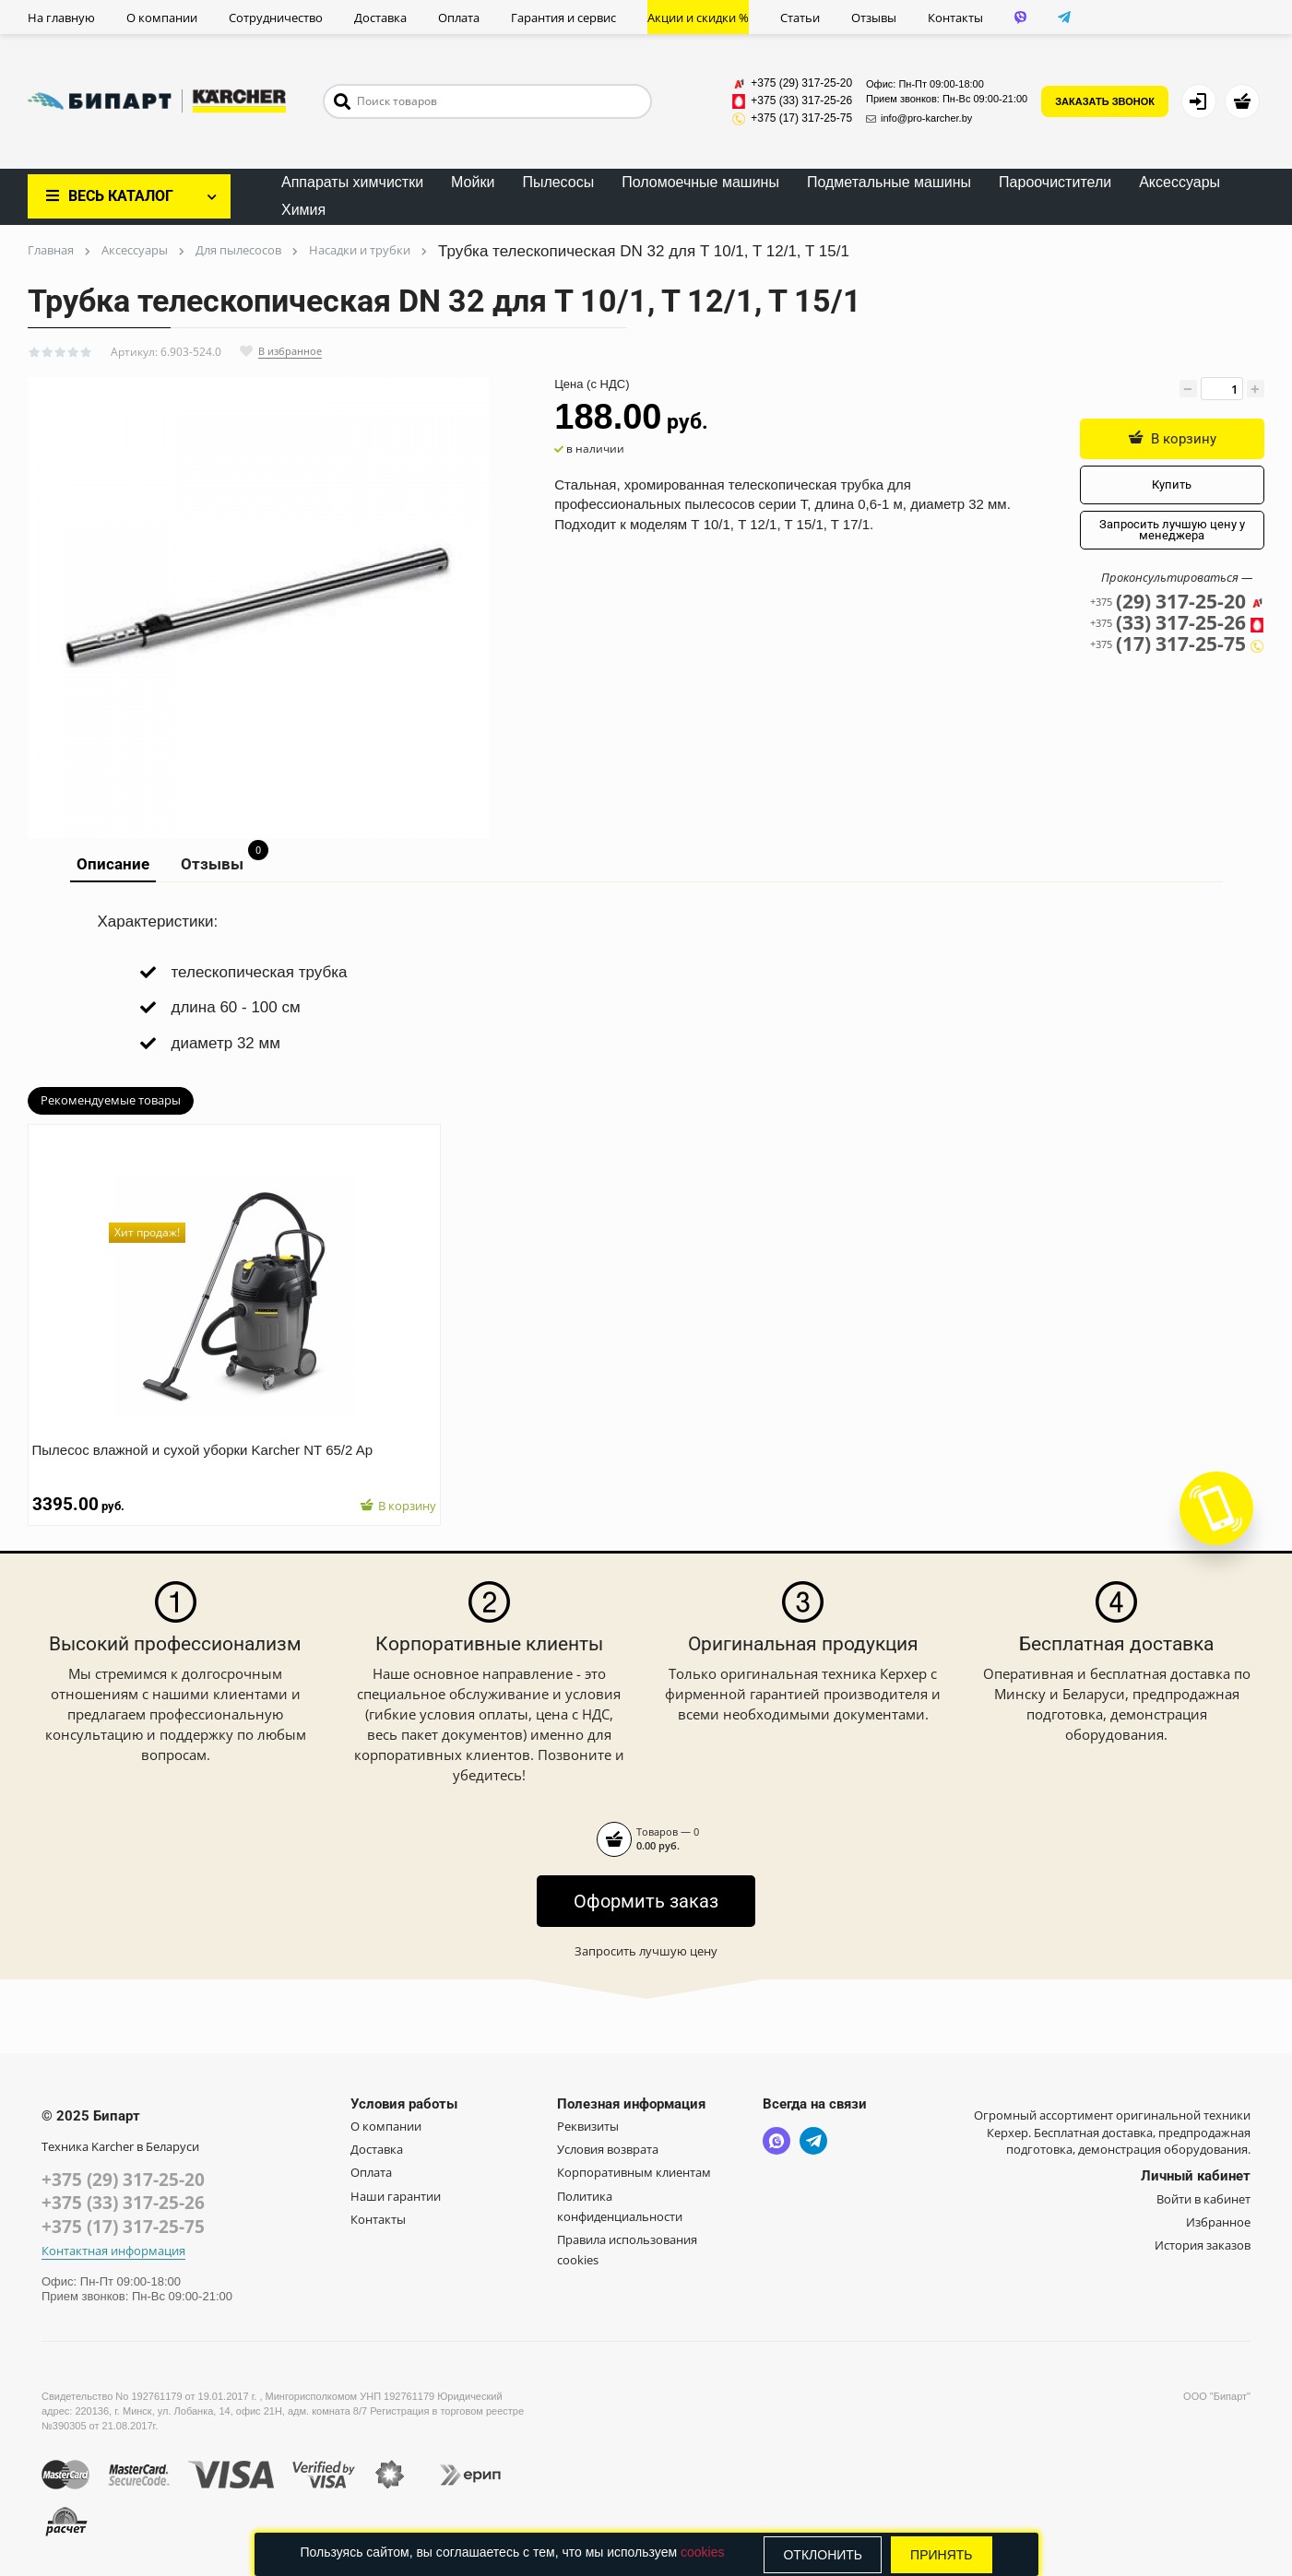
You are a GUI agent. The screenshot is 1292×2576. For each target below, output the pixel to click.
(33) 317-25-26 (1177, 622)
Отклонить (822, 2554)
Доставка (380, 17)
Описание (113, 864)
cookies (702, 2552)
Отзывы (873, 17)
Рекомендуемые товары (111, 1100)
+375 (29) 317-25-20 (123, 2180)
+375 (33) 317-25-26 (123, 2203)
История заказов (1203, 2245)
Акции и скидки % (698, 17)
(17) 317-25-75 (1177, 644)
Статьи (800, 17)
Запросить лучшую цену (646, 1951)
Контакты (955, 17)
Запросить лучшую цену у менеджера (1172, 529)
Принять (941, 2554)
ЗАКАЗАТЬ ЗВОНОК (1105, 101)
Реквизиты (588, 2126)
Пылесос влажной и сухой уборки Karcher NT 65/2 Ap (212, 1439)
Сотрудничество (276, 17)
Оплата (459, 17)
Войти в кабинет (1203, 2199)
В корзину (1172, 438)
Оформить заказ (646, 1901)
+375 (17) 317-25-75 (123, 2227)
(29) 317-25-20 (1177, 601)
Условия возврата (607, 2149)
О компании (161, 17)
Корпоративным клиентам (634, 2172)
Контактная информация (113, 2251)
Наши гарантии (395, 2196)
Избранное (1218, 2222)
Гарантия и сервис (563, 17)
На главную (61, 17)
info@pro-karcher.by (919, 118)
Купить (1171, 484)
